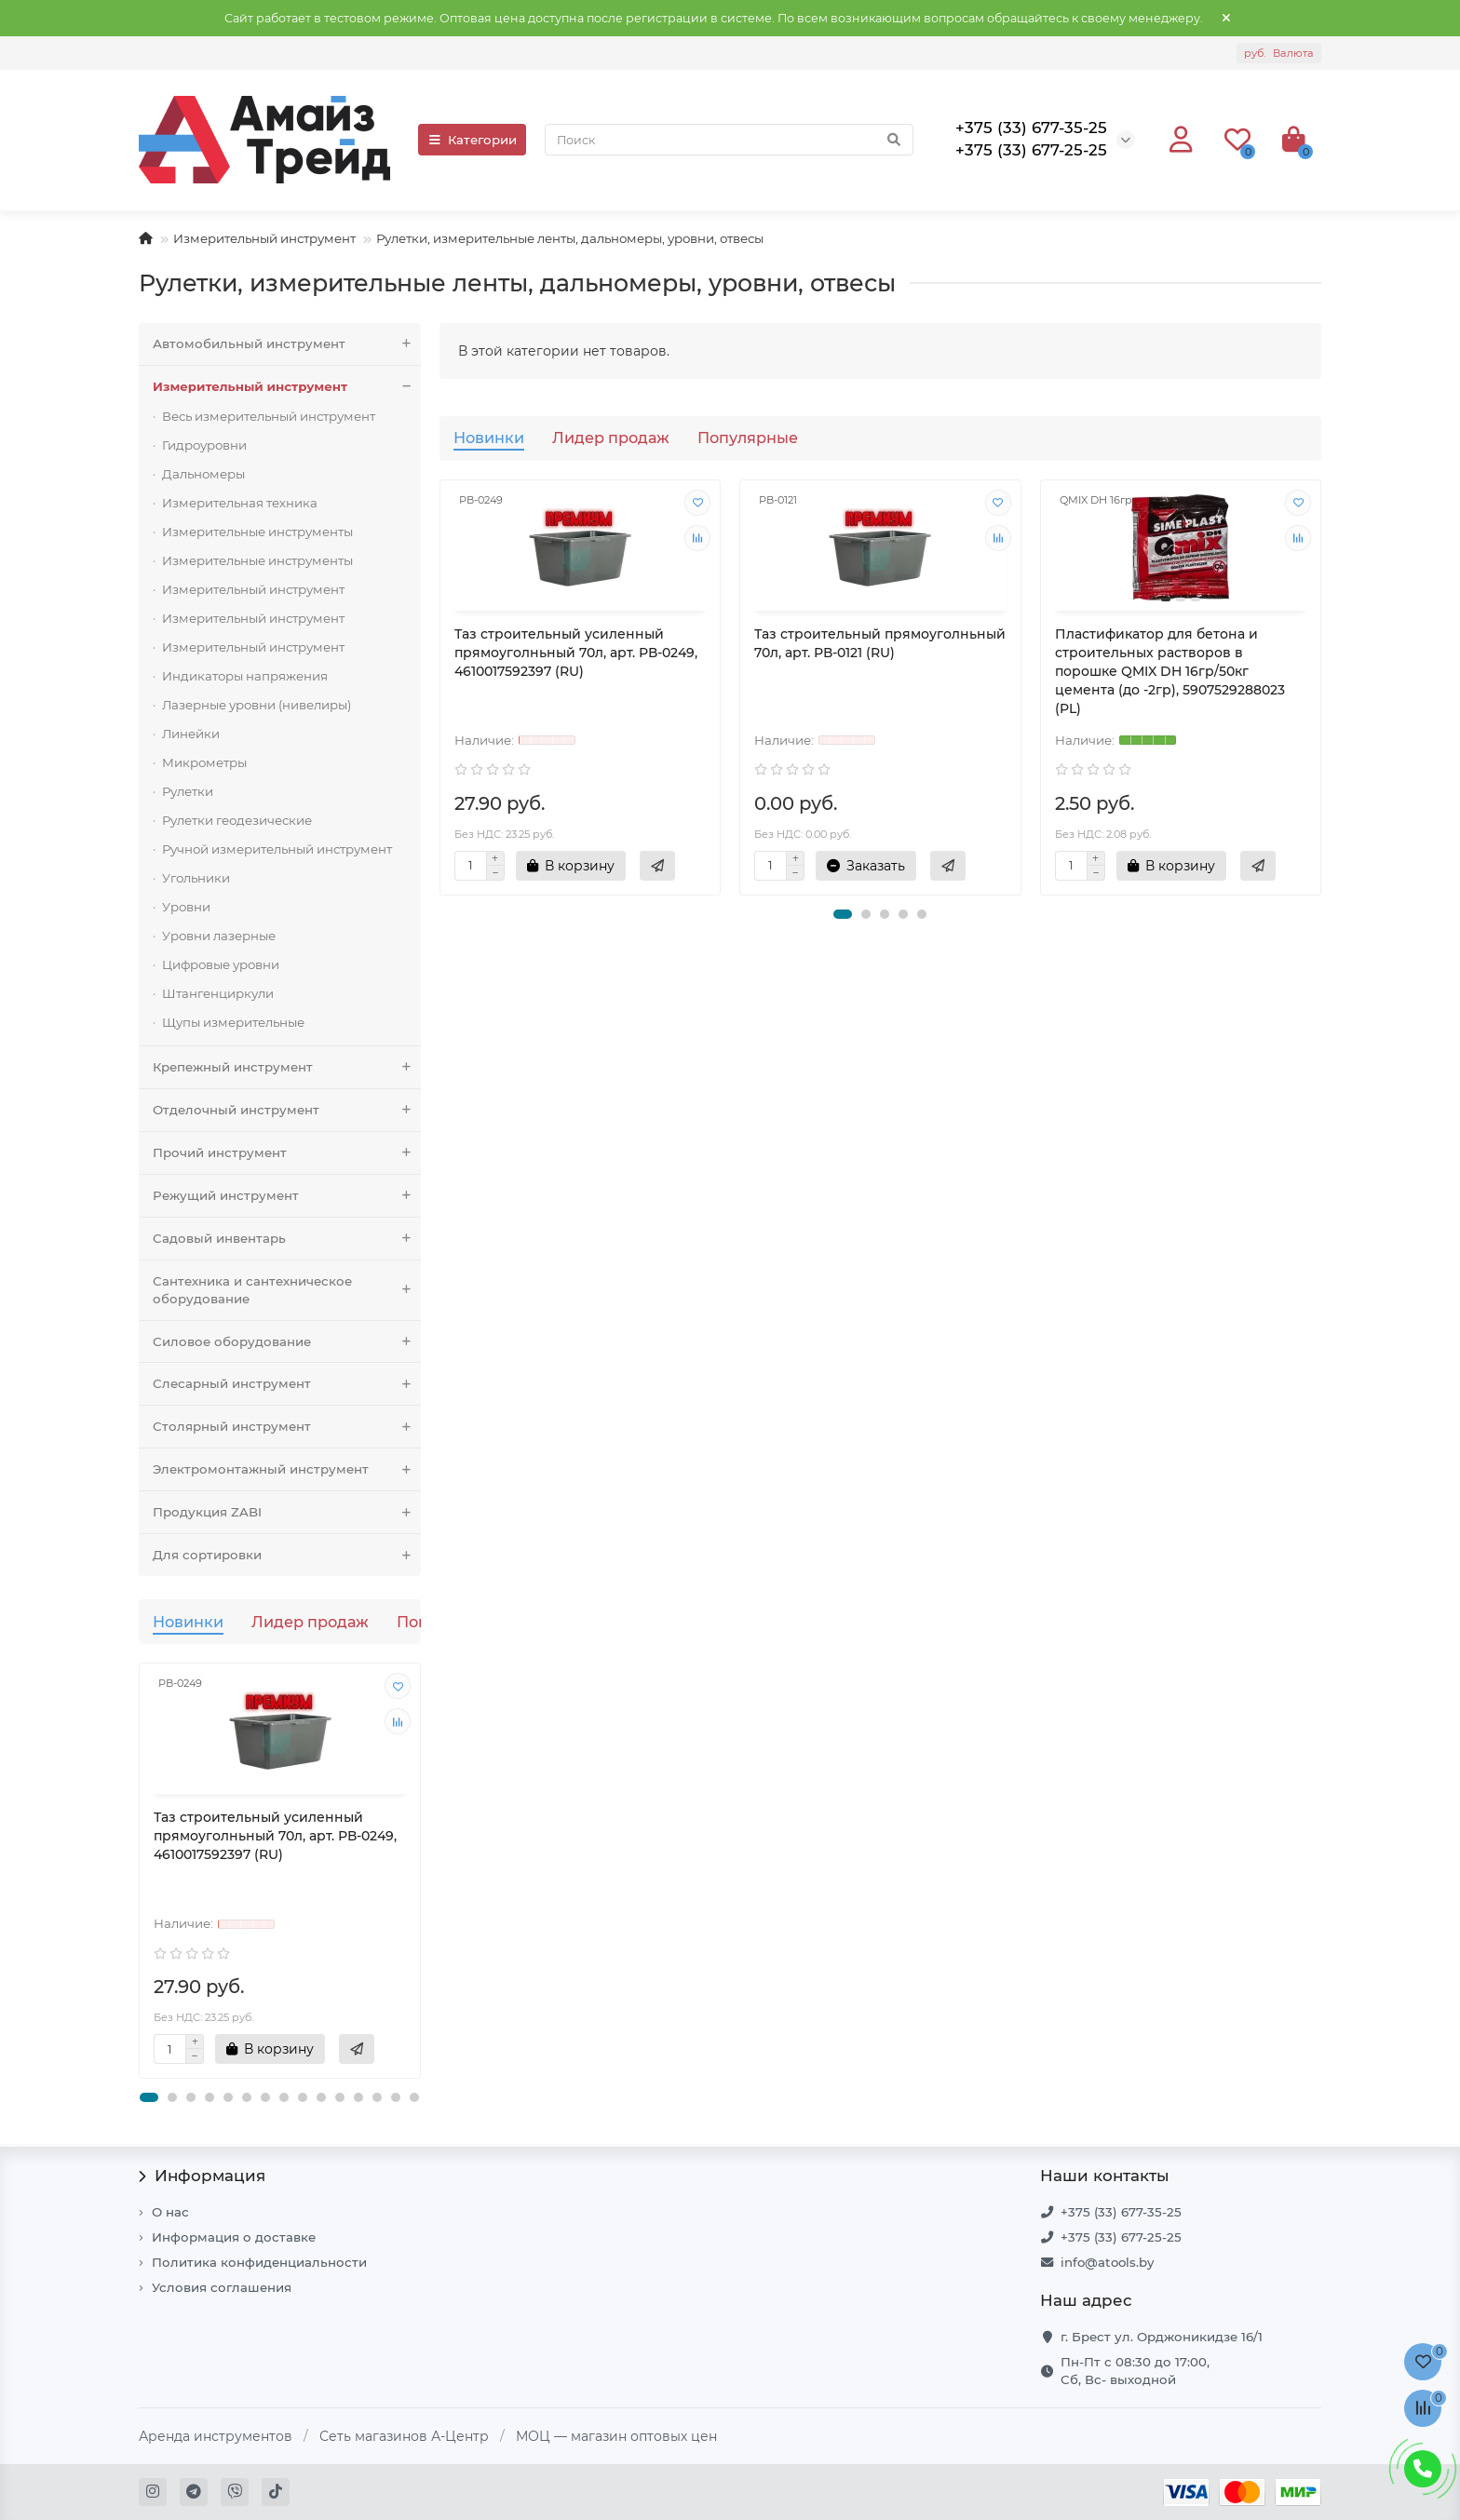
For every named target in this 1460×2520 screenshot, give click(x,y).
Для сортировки (287, 1555)
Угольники (196, 877)
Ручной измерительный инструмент (277, 849)
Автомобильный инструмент (287, 344)
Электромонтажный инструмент (287, 1469)
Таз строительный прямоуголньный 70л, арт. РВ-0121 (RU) (880, 643)
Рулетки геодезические (237, 820)
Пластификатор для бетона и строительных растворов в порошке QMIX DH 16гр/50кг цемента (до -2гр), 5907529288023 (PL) (1170, 671)
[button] (149, 2097)
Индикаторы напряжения (245, 675)
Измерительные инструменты (257, 531)
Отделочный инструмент (287, 1110)
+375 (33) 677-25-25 (1121, 2237)
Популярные (747, 437)
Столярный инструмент (287, 1427)
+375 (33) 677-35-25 (1121, 2211)
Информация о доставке (234, 2237)
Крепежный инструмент (287, 1067)
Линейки (191, 733)
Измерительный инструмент (264, 238)
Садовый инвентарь (287, 1239)
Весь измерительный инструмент (268, 416)
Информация (202, 2175)
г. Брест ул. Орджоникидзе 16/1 (1162, 2336)
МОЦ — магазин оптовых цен (616, 2436)
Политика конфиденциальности (259, 2262)
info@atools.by (1107, 2262)
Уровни (186, 906)
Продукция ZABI (287, 1512)
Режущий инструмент (287, 1196)
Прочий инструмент (287, 1153)
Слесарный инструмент (287, 1384)
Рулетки (187, 791)
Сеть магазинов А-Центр (404, 2436)
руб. (1279, 53)
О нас (170, 2211)
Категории (472, 139)
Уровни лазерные (219, 935)
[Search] (729, 139)
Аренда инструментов (215, 2436)
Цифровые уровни (220, 964)
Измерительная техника (240, 502)
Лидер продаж (310, 1621)
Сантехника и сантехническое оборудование (287, 1290)
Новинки (188, 1621)
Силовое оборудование (287, 1342)
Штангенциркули (218, 993)
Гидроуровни (204, 445)
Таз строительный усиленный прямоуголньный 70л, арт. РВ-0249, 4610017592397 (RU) (275, 1836)
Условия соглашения (221, 2287)
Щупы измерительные (233, 1022)
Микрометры (204, 762)
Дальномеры (203, 473)
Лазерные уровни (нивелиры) (256, 704)
